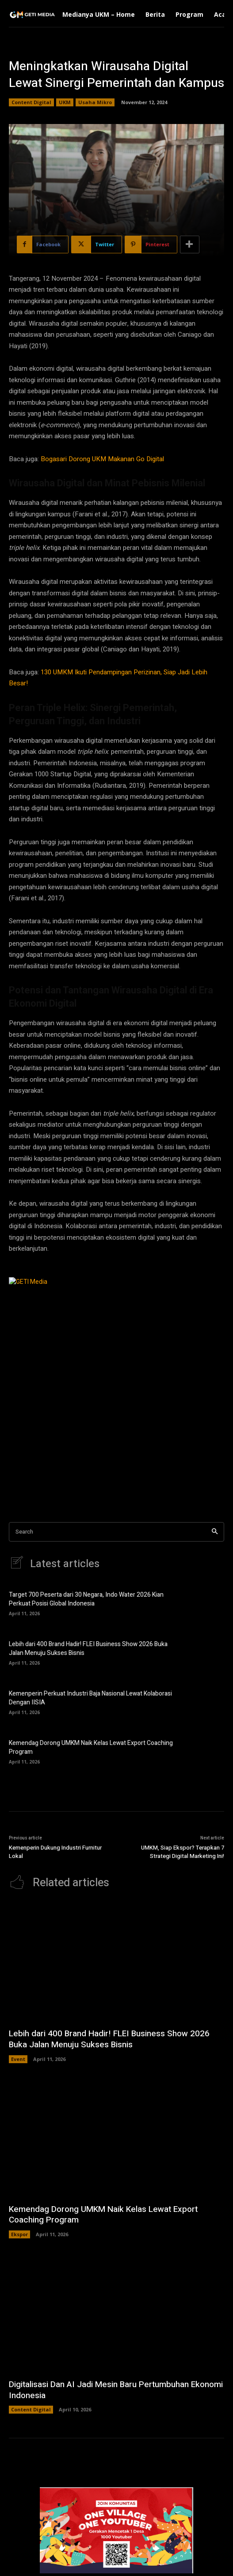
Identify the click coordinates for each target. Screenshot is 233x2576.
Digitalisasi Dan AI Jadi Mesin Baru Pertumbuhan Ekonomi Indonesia (116, 2390)
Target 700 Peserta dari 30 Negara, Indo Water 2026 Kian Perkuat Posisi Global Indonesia (86, 1599)
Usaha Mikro (95, 102)
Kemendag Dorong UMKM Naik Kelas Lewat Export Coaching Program (91, 1747)
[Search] (214, 1532)
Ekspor (19, 2234)
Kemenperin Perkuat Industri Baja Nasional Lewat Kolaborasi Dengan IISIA (90, 1698)
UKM (64, 102)
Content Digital (31, 102)
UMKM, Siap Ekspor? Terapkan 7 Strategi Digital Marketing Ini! (182, 1852)
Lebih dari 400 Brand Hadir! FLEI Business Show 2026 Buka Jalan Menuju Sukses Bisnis (88, 1649)
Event (18, 2059)
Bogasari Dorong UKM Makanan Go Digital (102, 459)
